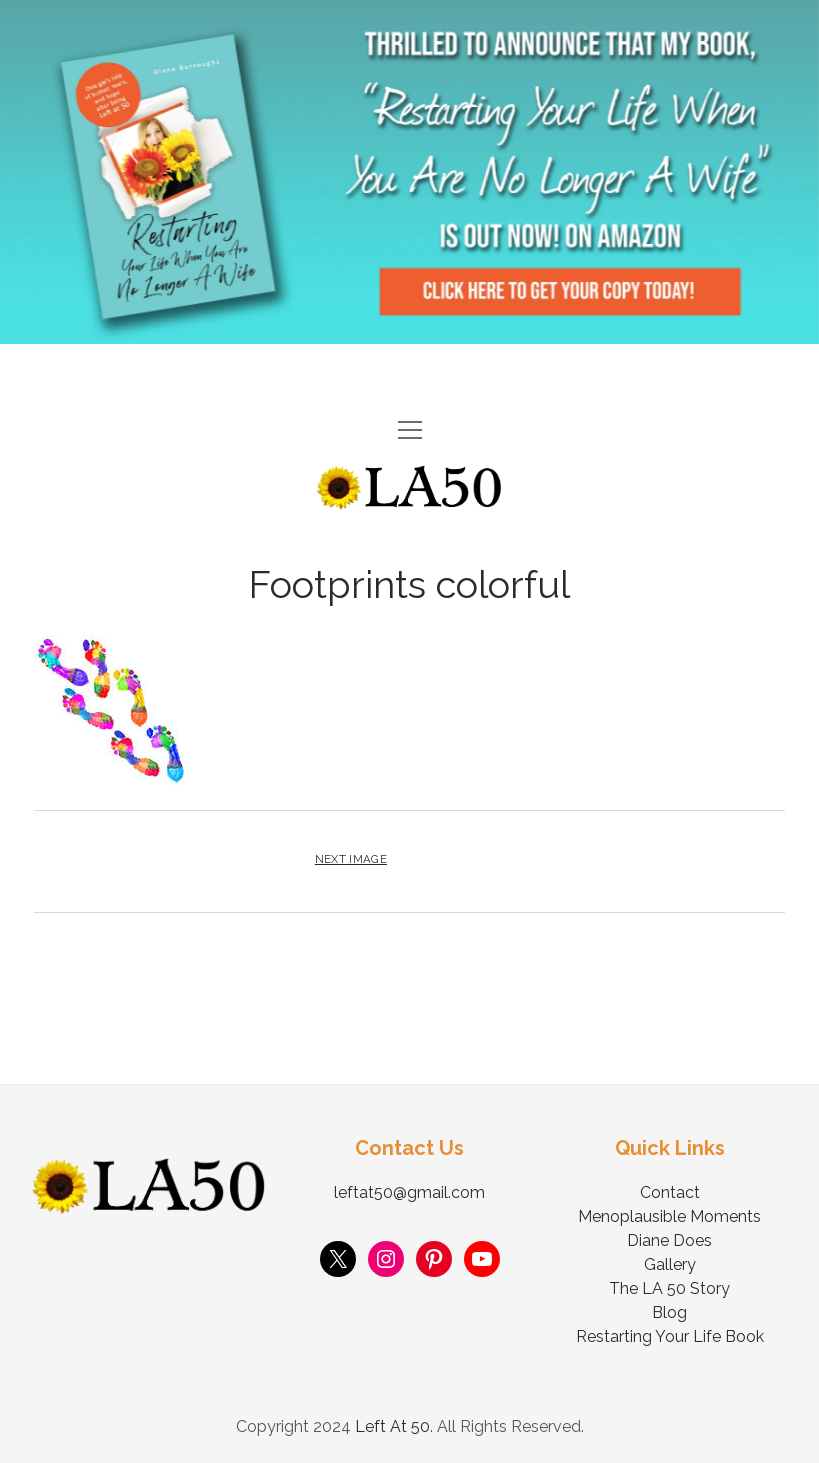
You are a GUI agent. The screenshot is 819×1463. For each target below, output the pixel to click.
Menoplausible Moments (669, 1216)
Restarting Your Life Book (670, 1336)
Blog (669, 1312)
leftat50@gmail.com (409, 1192)
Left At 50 (392, 1426)
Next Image (351, 859)
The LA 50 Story (669, 1288)
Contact (670, 1192)
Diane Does (669, 1240)
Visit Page (409, 172)
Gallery (670, 1264)
